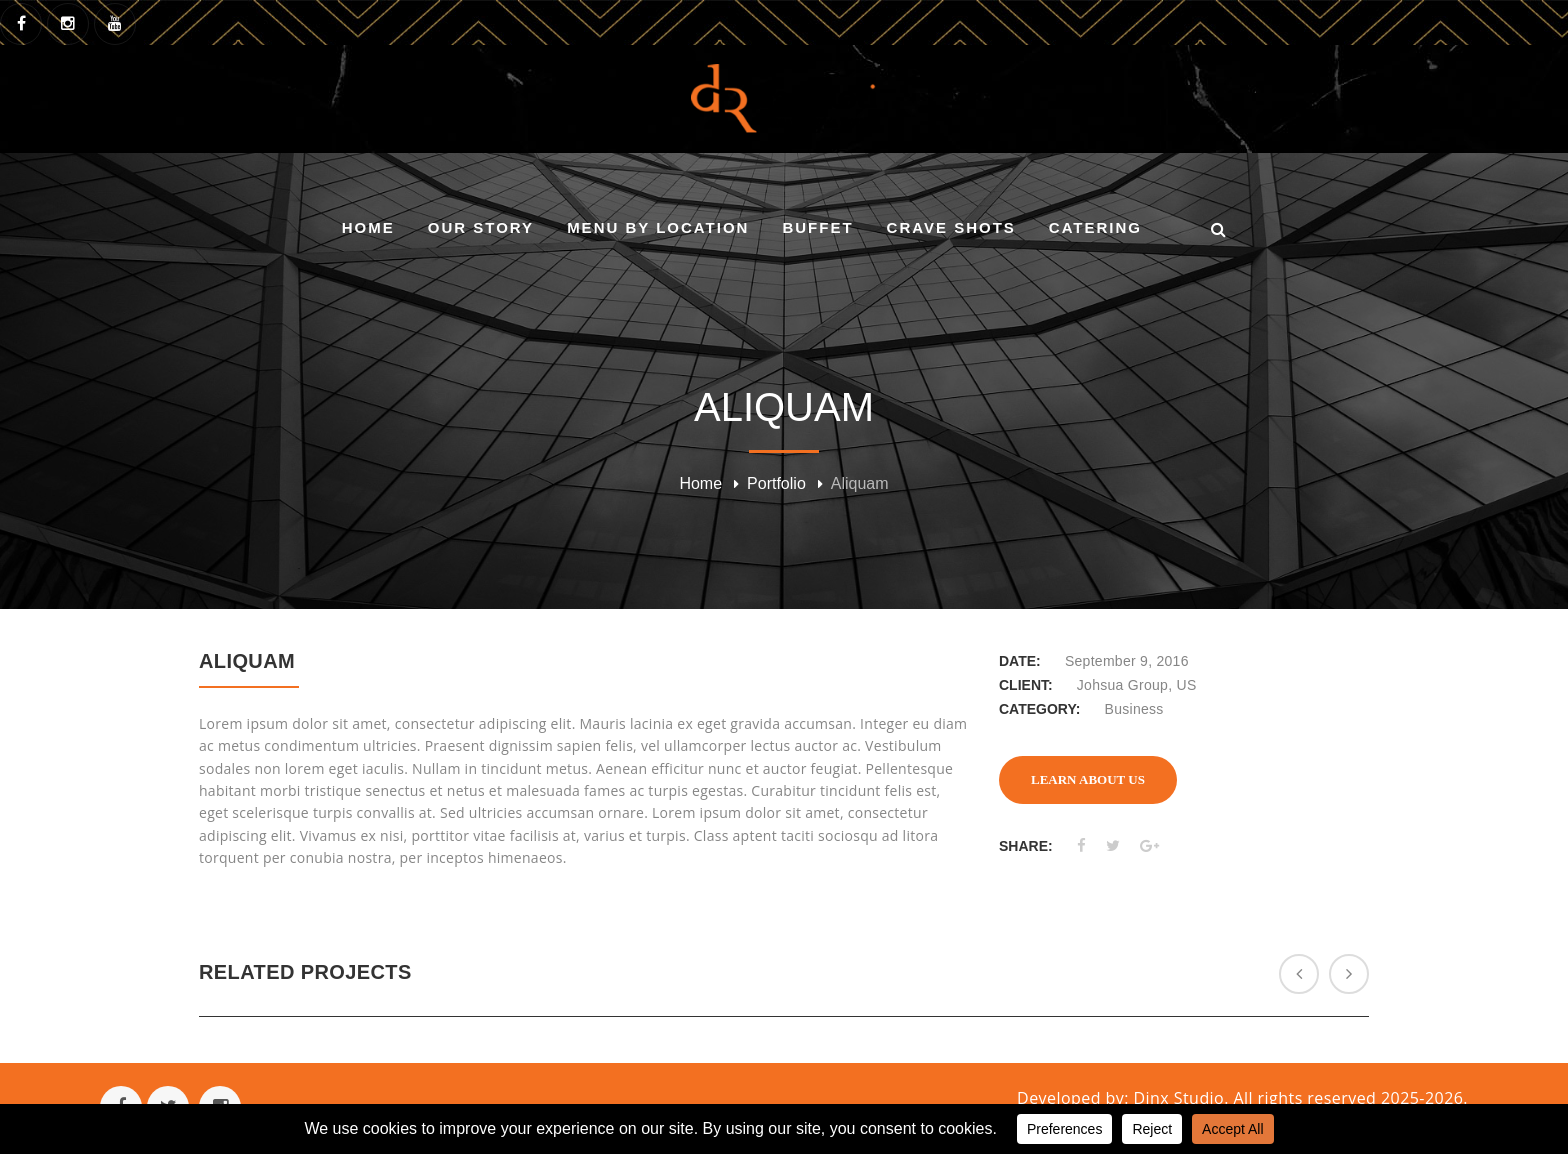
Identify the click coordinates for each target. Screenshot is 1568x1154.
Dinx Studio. (1184, 1098)
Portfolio (776, 483)
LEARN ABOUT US (1088, 779)
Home (700, 483)
